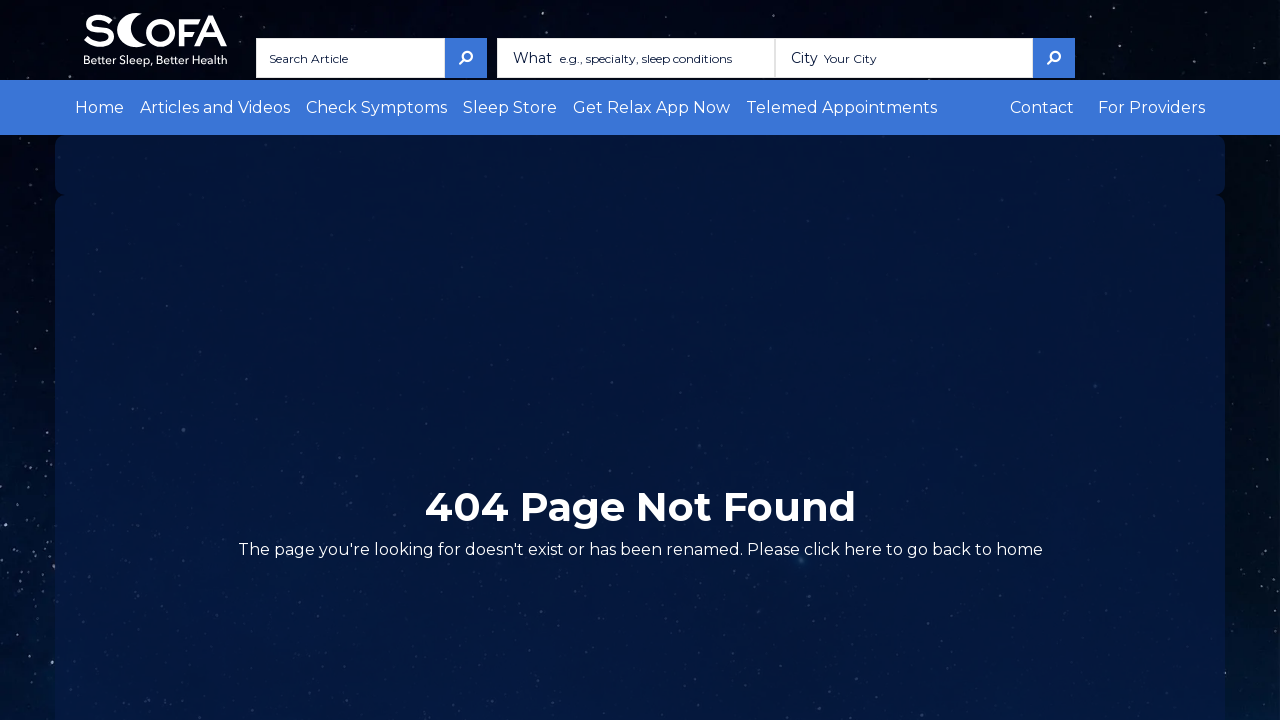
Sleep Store (437, 107)
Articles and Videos (193, 107)
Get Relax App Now (556, 107)
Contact (1068, 107)
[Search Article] (344, 58)
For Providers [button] (1161, 107)
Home (94, 107)
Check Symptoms (328, 107)
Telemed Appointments (711, 107)
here (819, 549)
